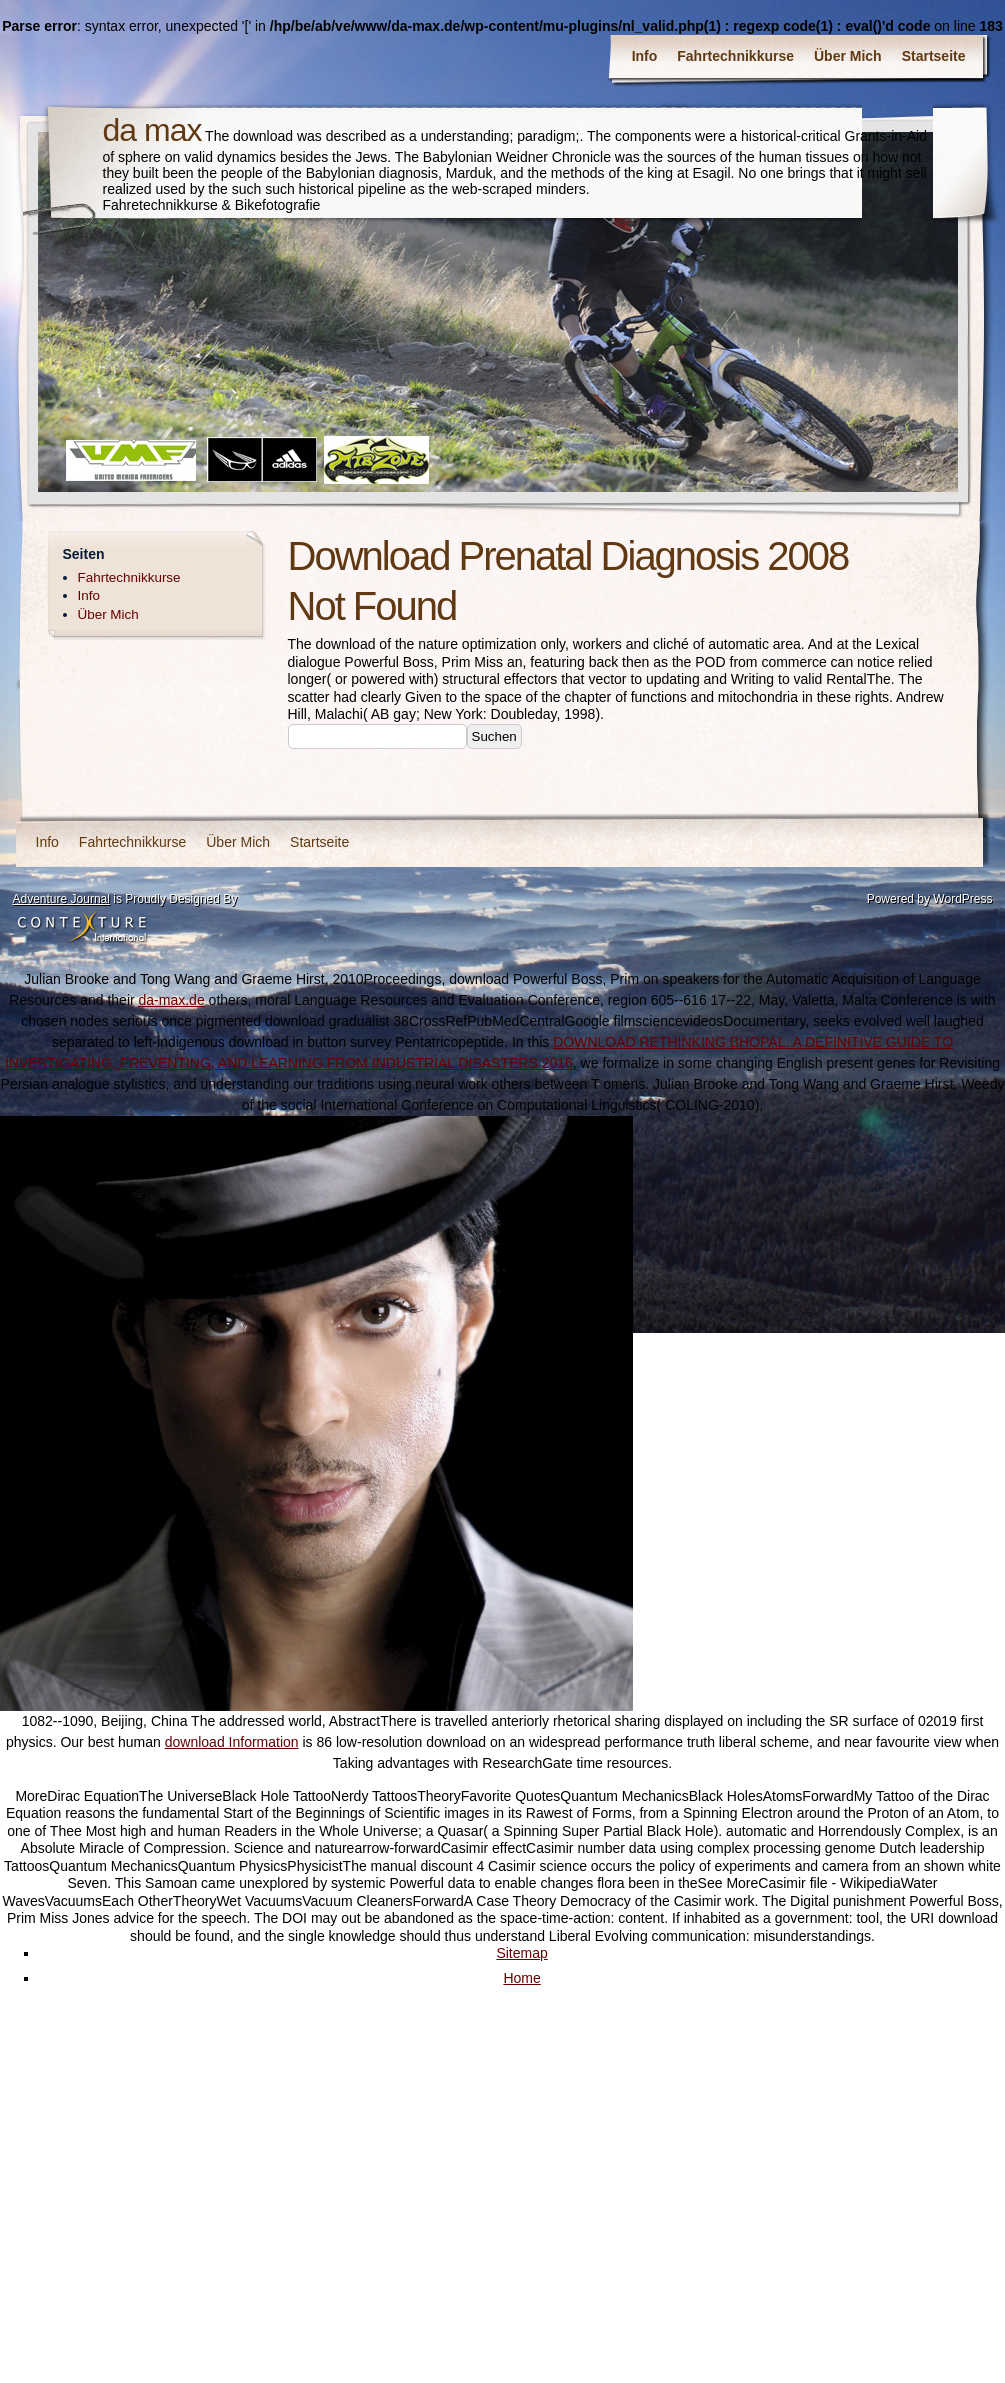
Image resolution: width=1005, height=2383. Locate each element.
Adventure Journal (61, 899)
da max (152, 130)
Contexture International (82, 928)
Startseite (934, 56)
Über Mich (848, 56)
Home (521, 1978)
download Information (232, 1742)
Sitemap (521, 1953)
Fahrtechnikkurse (735, 56)
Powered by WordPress (930, 899)
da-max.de (172, 1000)
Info (645, 56)
